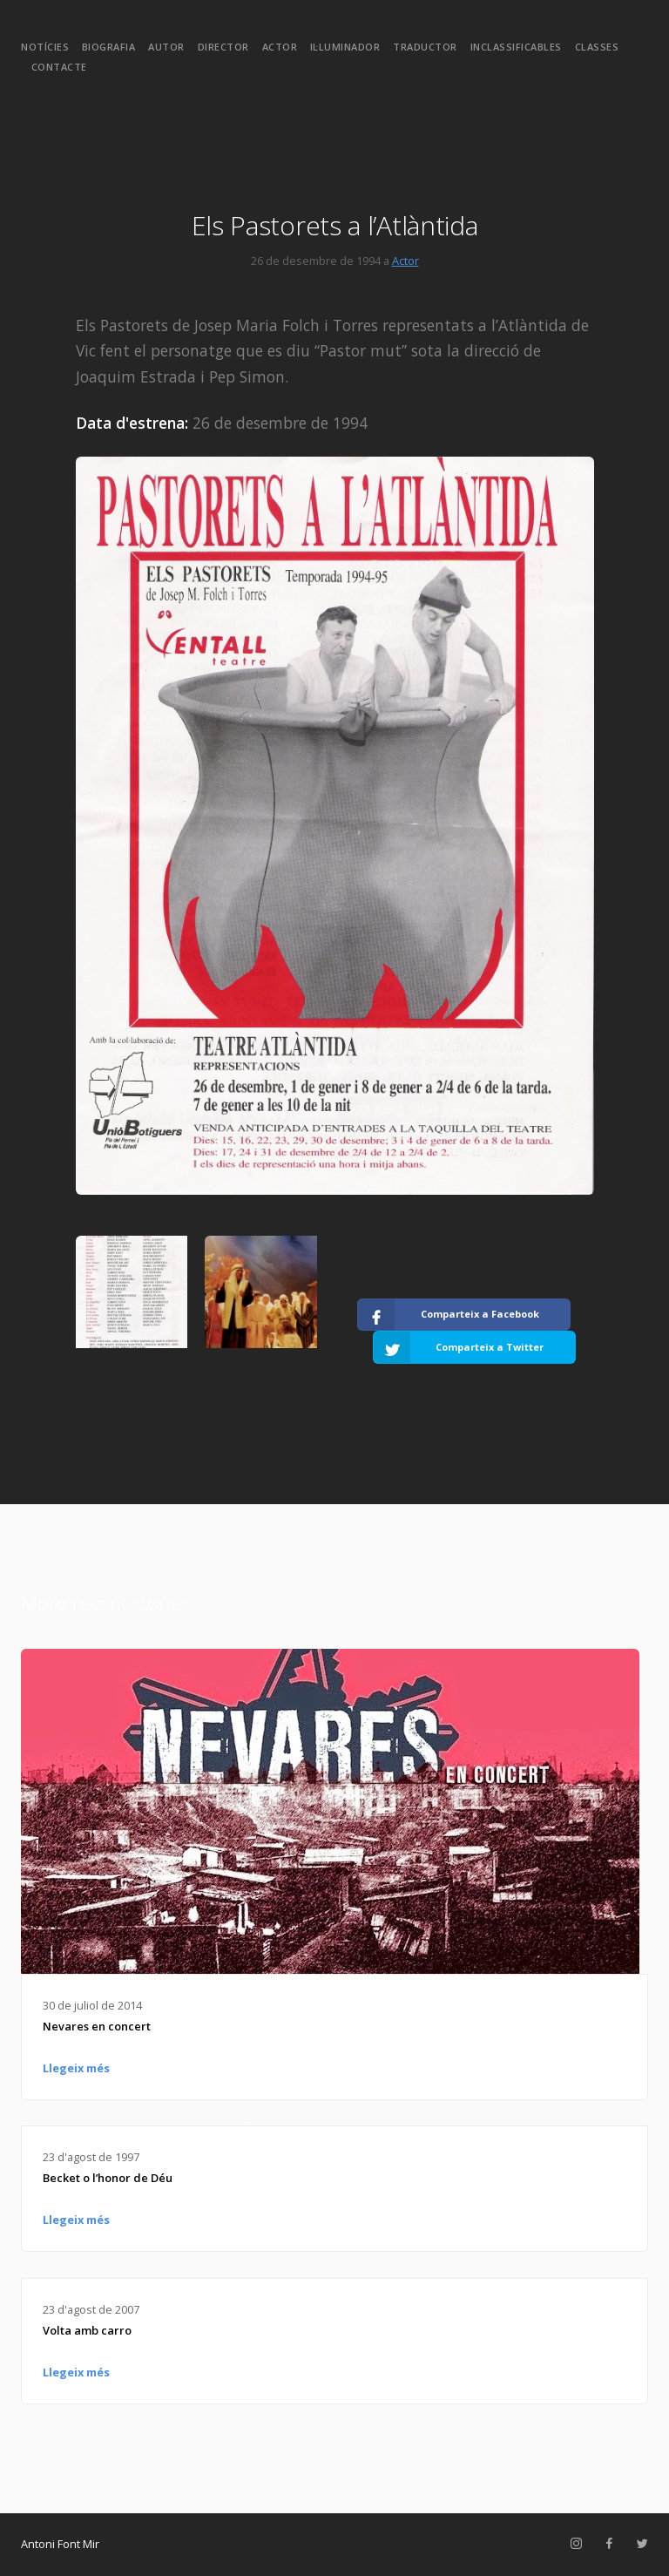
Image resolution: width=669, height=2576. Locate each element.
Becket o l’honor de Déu (107, 2178)
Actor (280, 46)
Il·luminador (345, 46)
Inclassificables (516, 46)
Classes (597, 46)
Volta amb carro (87, 2330)
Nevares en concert (97, 2026)
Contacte (59, 66)
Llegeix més (76, 2068)
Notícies (45, 46)
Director (223, 46)
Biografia (109, 46)
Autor (166, 46)
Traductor (425, 46)
